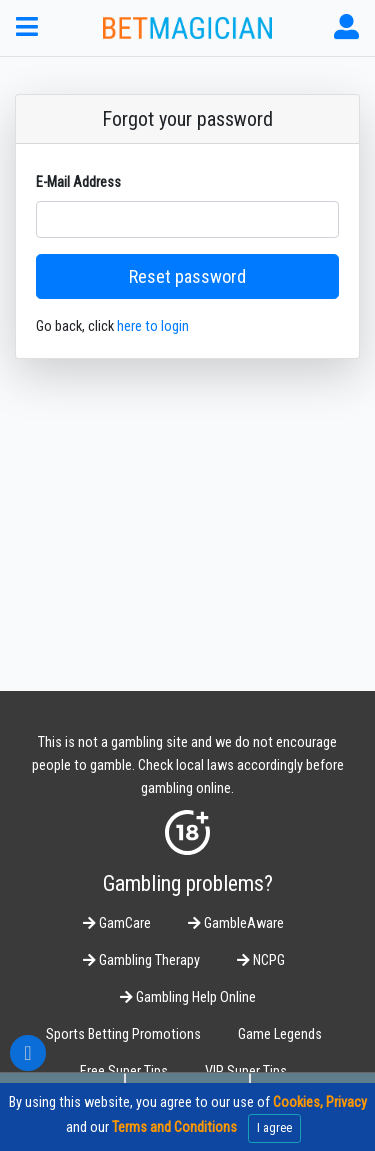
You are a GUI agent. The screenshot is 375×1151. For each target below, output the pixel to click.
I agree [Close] (274, 1127)
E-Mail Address (78, 182)
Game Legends (280, 1034)
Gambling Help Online (188, 997)
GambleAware (236, 923)
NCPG (261, 960)
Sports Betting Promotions (123, 1034)
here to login (153, 326)
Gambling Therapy (141, 960)
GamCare (117, 923)
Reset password (187, 276)
